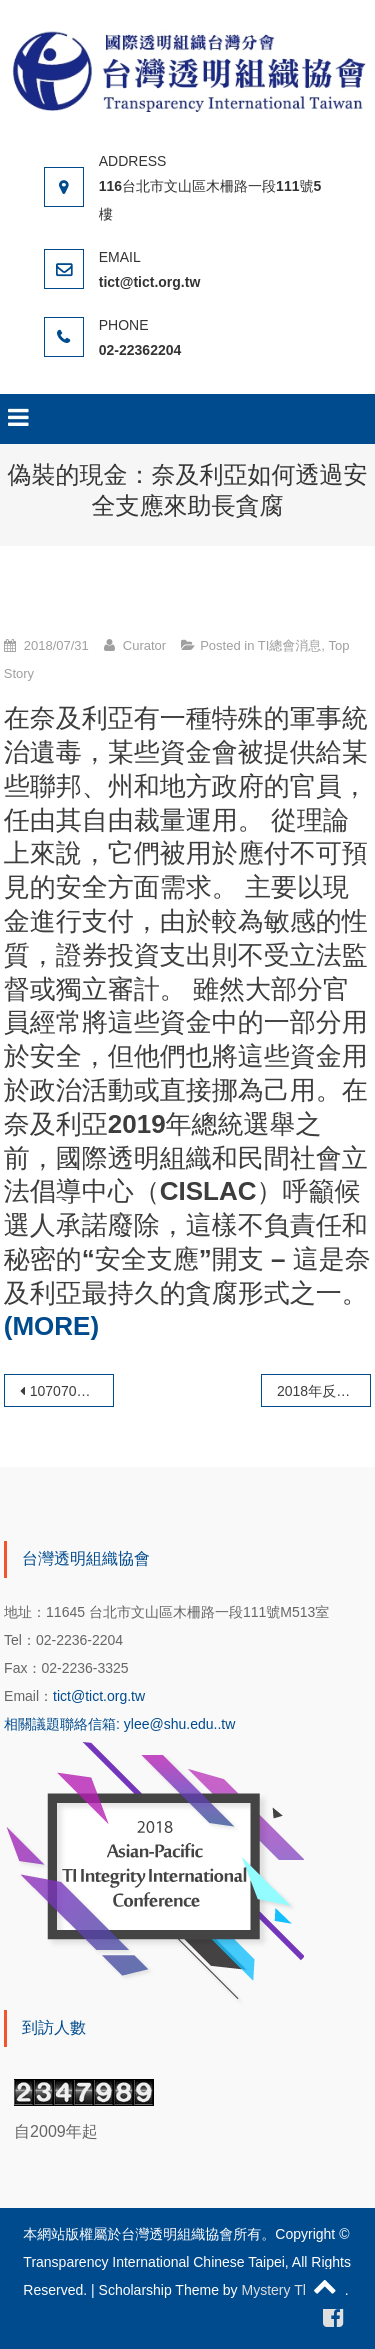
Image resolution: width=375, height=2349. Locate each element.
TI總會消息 (290, 645)
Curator (144, 645)
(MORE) (51, 1326)
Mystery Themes (293, 2290)
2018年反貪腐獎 (324, 1391)
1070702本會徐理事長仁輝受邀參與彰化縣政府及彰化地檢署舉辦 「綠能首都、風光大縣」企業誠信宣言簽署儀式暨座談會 (72, 1391)
